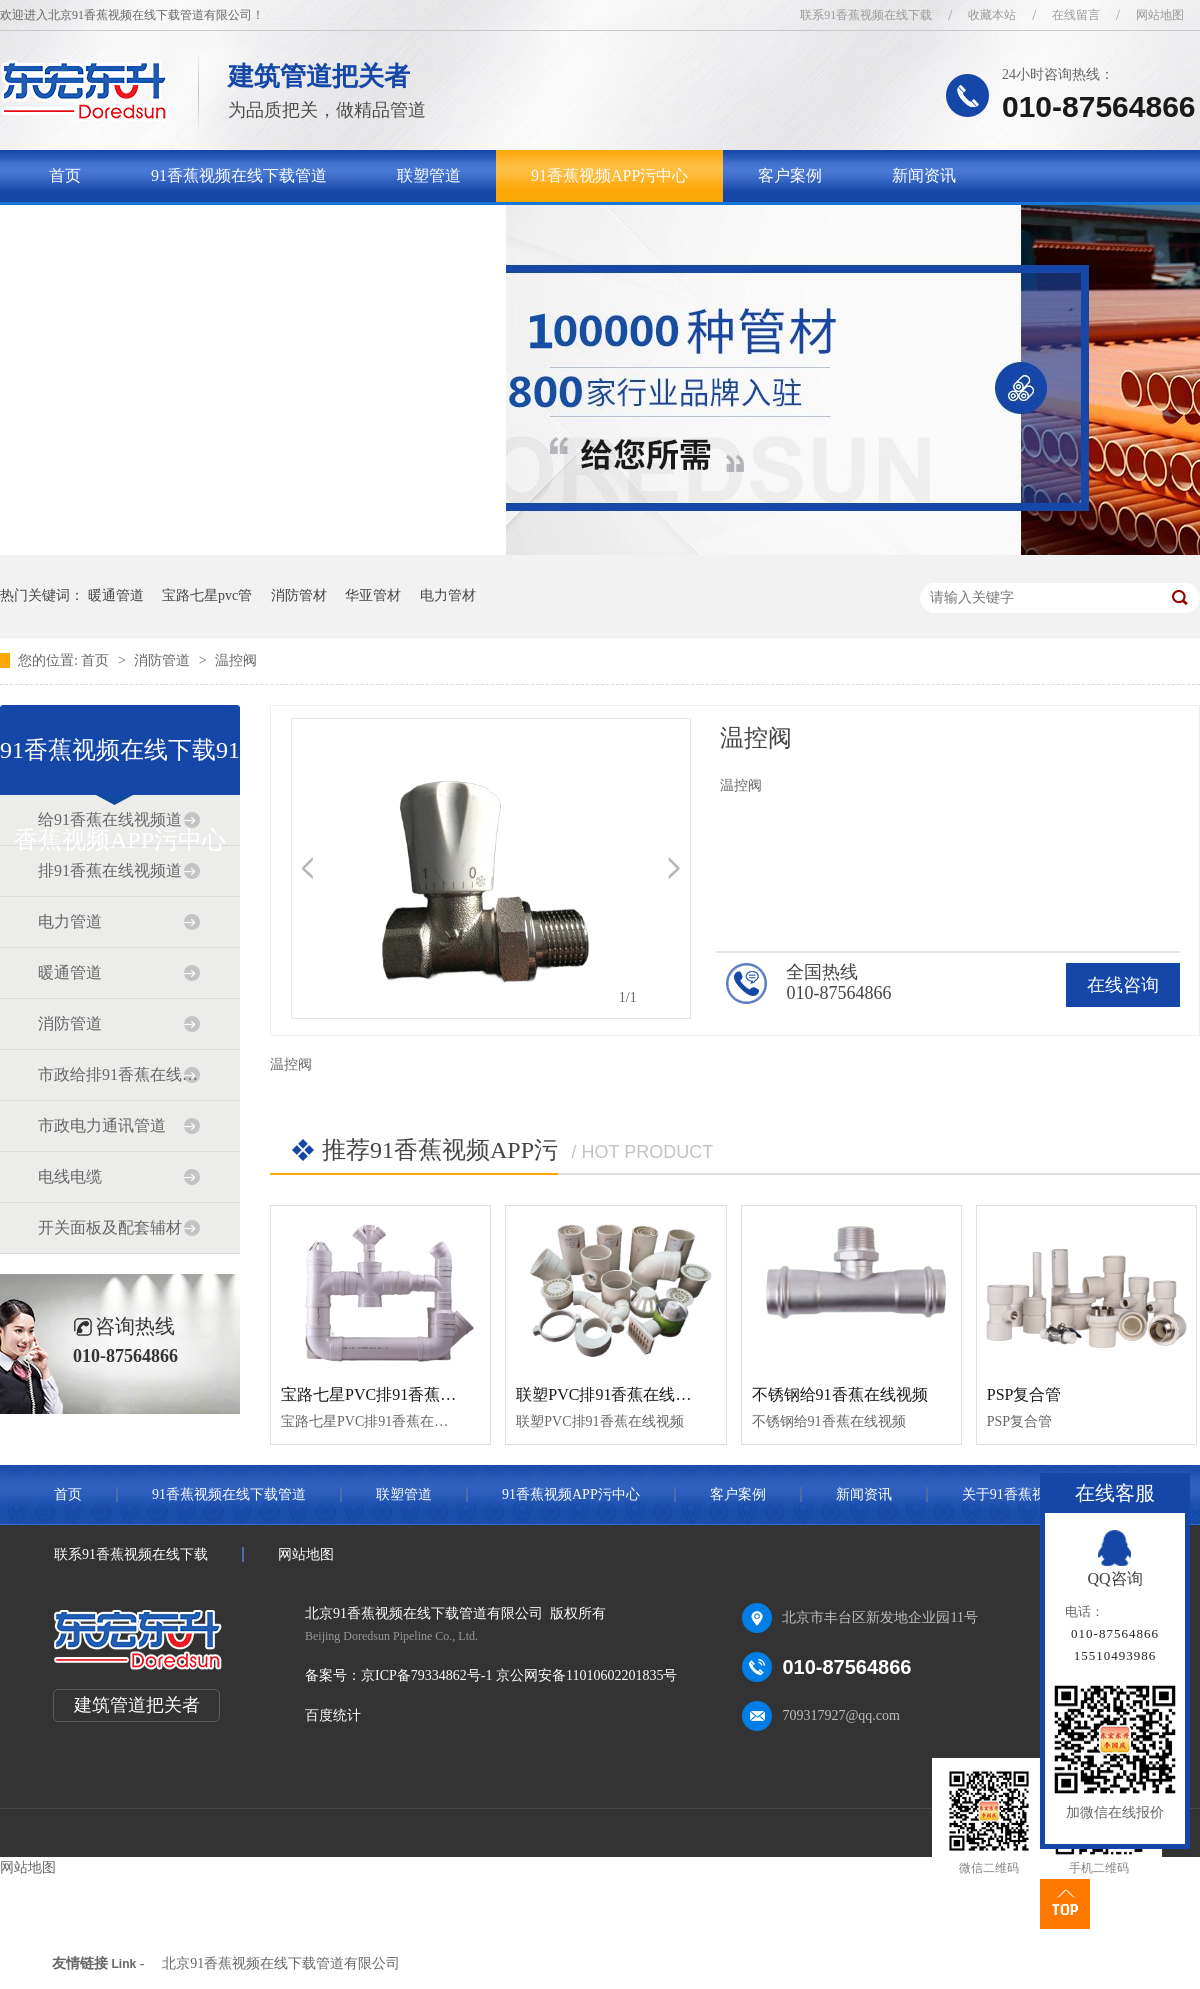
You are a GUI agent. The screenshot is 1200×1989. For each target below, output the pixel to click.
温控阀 (236, 660)
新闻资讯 (924, 175)
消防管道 (164, 660)
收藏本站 (992, 15)
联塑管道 (429, 175)
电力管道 (70, 921)
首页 (65, 175)
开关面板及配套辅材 (110, 1227)
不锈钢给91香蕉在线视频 (840, 1394)
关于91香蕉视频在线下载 (137, 227)
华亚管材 (373, 595)
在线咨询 (1123, 985)
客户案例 (790, 175)
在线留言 (1076, 15)
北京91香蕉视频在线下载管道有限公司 (281, 1963)
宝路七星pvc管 (207, 595)
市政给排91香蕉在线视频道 (119, 1074)
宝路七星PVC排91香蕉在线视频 (392, 1394)
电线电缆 (70, 1176)
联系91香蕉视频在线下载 (866, 15)
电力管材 (448, 595)
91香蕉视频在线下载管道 (239, 175)
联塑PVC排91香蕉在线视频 (611, 1394)
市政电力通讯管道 (102, 1125)
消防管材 (299, 595)
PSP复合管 (1024, 1394)
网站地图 (1160, 15)
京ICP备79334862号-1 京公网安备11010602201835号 (519, 1675)
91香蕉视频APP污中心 (609, 175)
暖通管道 (116, 595)
